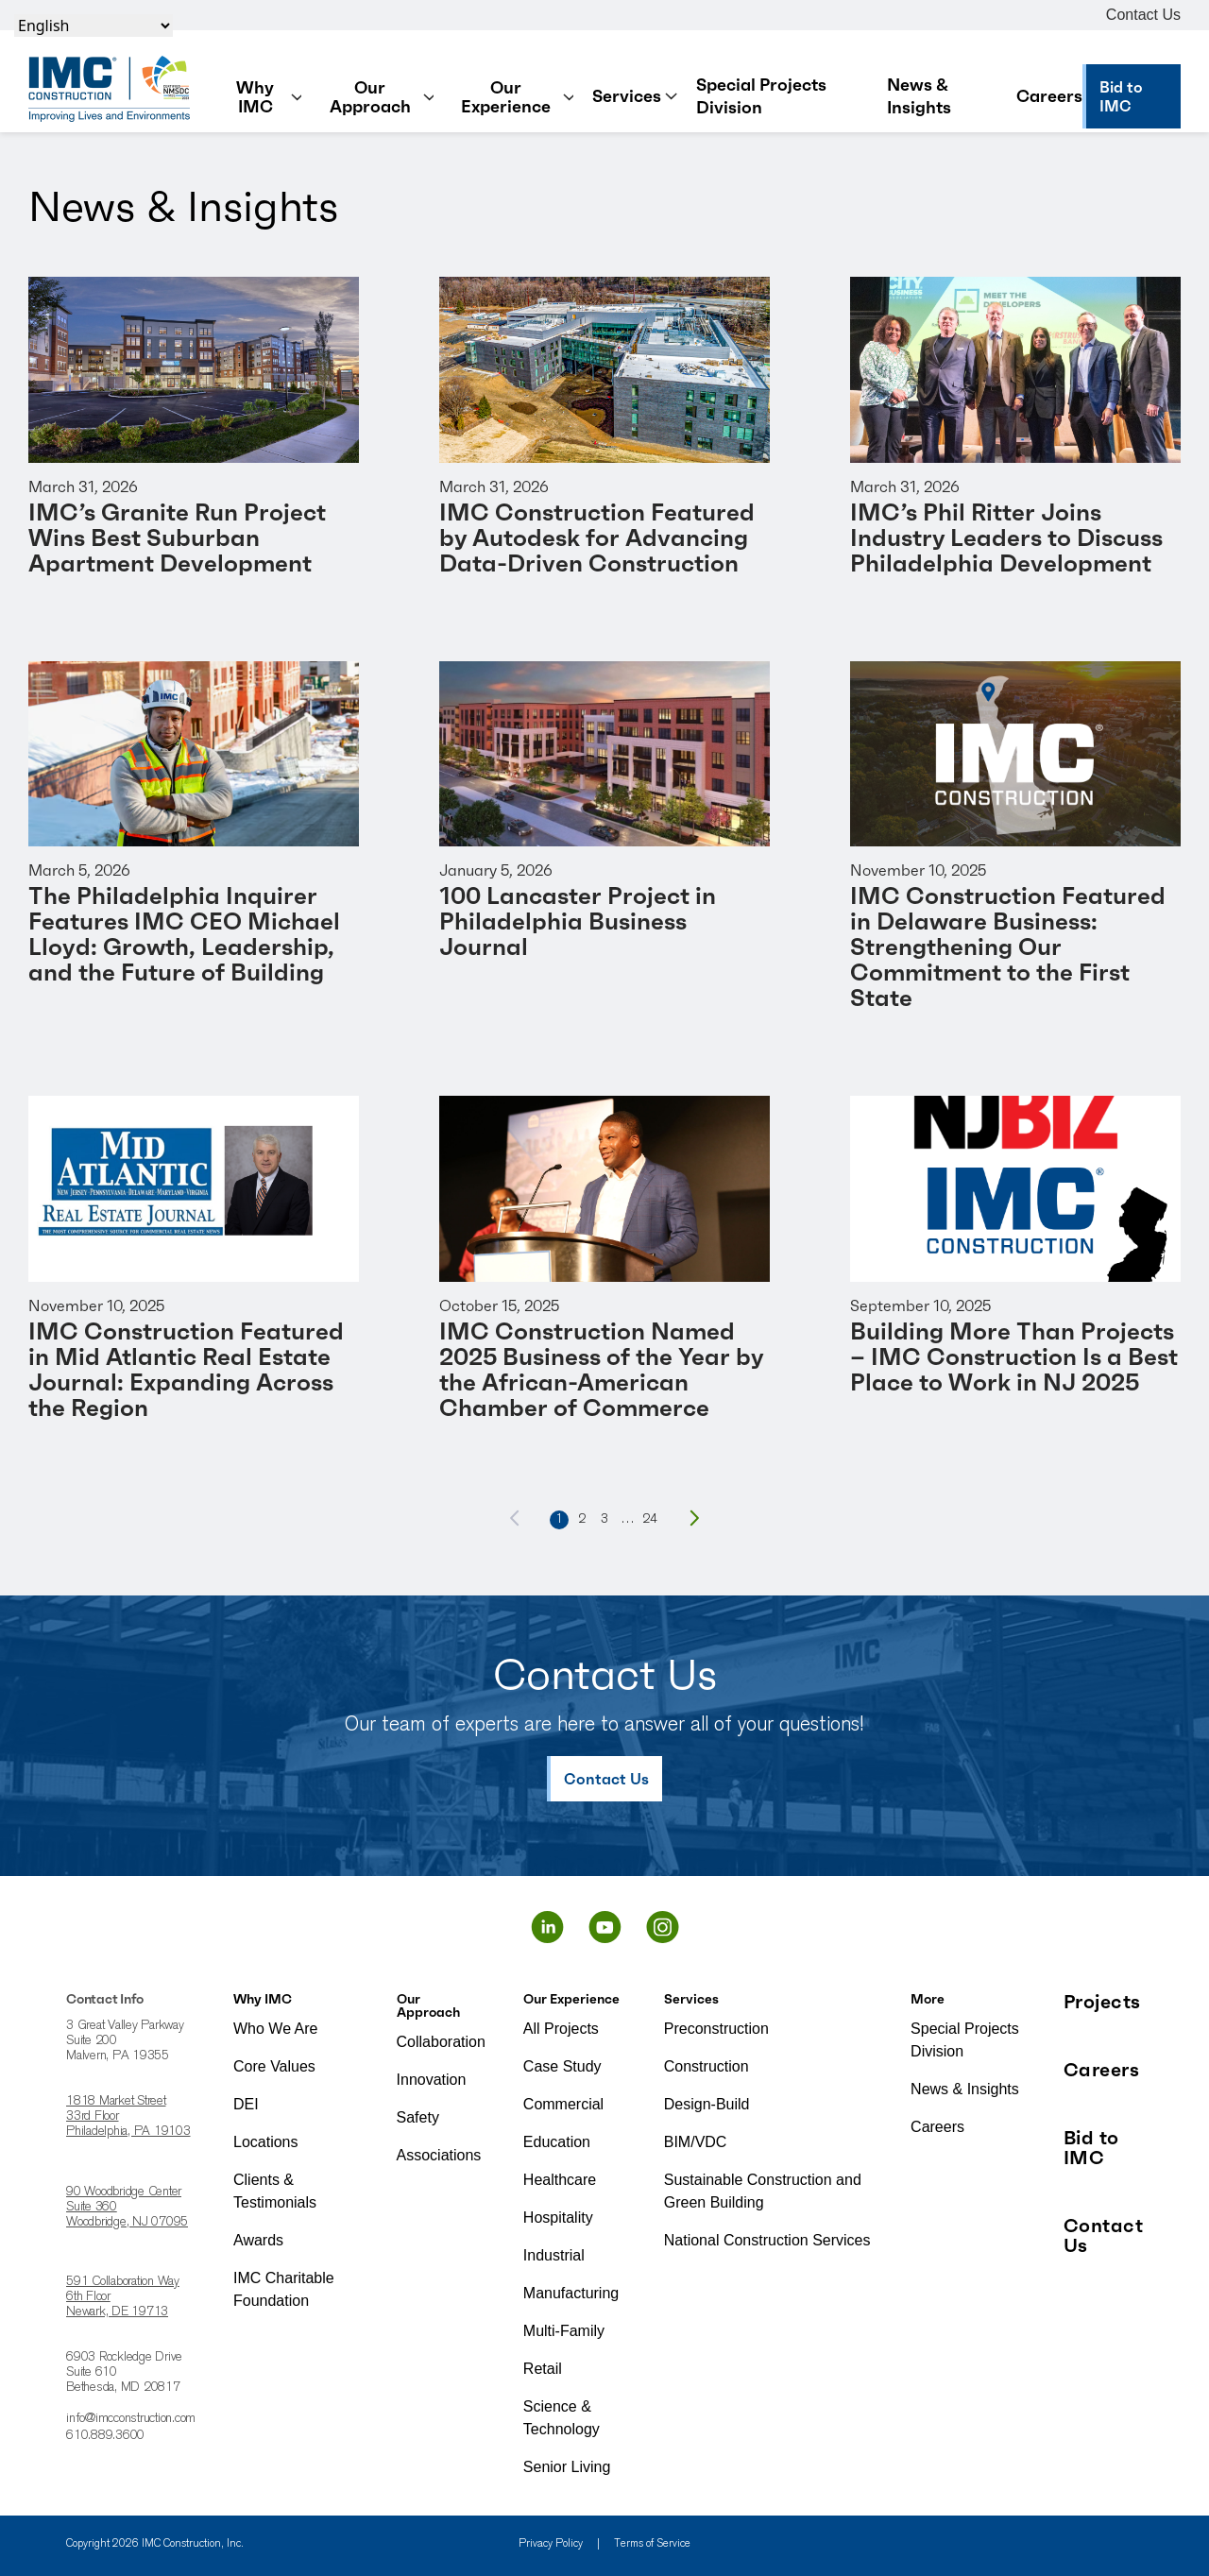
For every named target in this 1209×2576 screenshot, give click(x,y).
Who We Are (275, 2029)
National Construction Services (767, 2240)
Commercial (563, 2104)
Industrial (554, 2255)
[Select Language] (93, 25)
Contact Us (1143, 15)
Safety (418, 2117)
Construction (706, 2066)
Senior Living (567, 2467)
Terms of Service (652, 2544)
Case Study (562, 2066)
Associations (439, 2155)
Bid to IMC (1091, 2148)
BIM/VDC (695, 2142)
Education (556, 2142)
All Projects (561, 2029)
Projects (1102, 2002)
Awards (258, 2240)
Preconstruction (716, 2029)
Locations (265, 2142)
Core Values (274, 2066)
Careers (1049, 96)
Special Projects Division (761, 96)
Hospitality (558, 2217)
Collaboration (441, 2042)
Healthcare (559, 2180)
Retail (542, 2369)
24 (649, 1520)
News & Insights (919, 96)
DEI (246, 2104)
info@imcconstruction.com (131, 2419)
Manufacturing (571, 2293)
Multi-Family (563, 2331)
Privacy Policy (551, 2544)
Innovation (432, 2080)
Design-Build (707, 2104)
